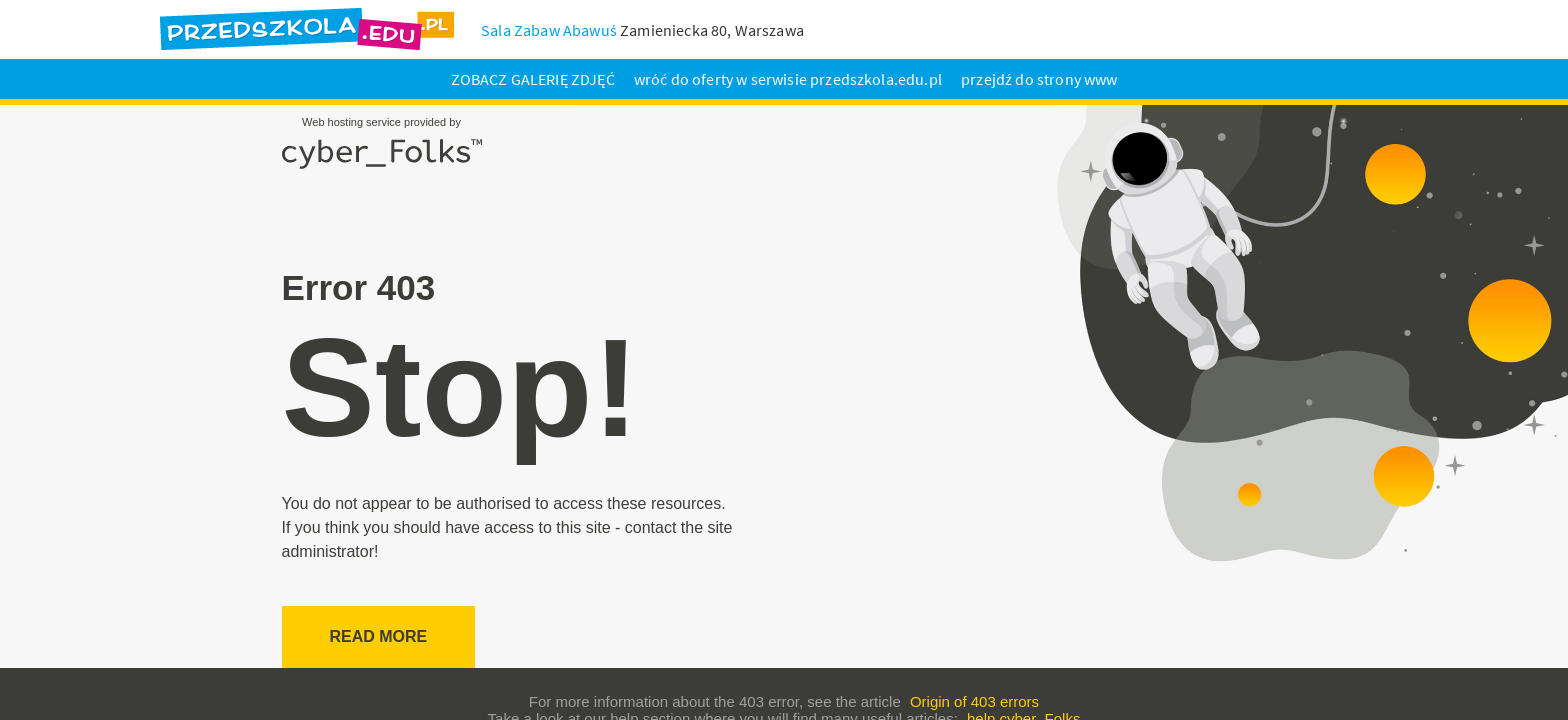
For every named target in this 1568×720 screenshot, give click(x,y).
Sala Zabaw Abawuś (549, 30)
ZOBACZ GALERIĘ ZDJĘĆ (533, 79)
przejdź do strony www (1039, 79)
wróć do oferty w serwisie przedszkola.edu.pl (788, 79)
